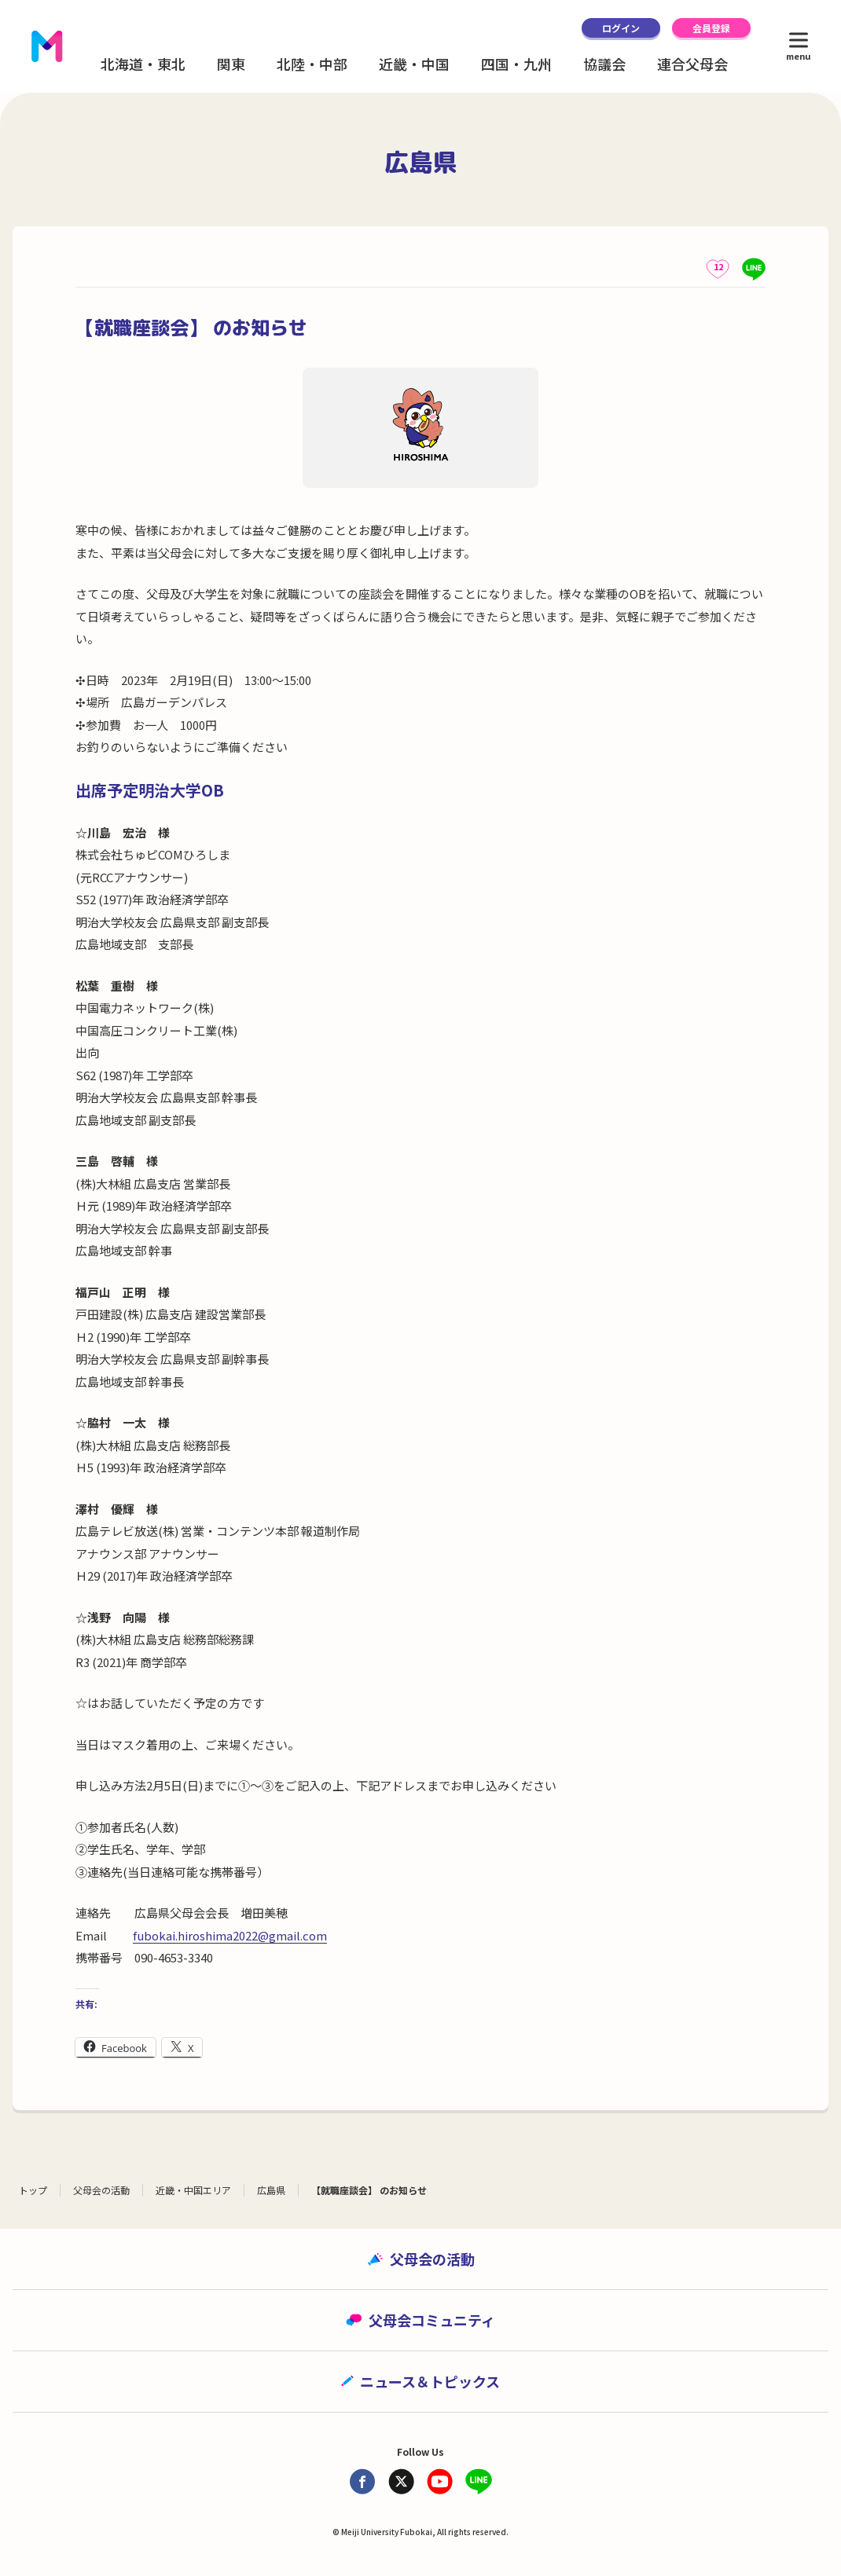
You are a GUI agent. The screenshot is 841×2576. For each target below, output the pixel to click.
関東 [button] (231, 63)
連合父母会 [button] (692, 63)
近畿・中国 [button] (414, 63)
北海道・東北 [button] (143, 63)
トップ (33, 2190)
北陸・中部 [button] (312, 63)
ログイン (621, 28)
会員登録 (711, 28)
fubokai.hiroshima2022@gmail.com (230, 1935)
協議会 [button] (604, 63)
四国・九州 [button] (516, 63)
